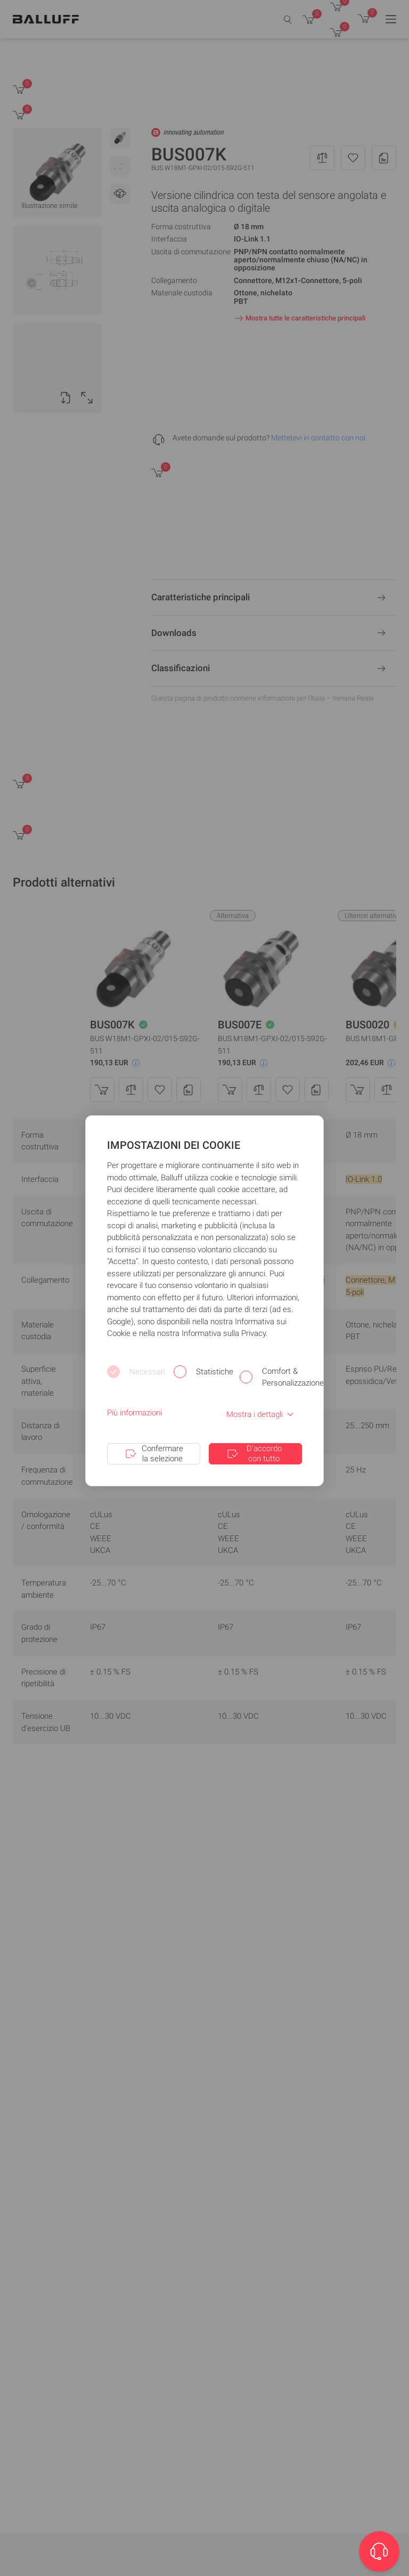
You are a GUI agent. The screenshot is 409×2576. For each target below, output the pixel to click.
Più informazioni (134, 1413)
